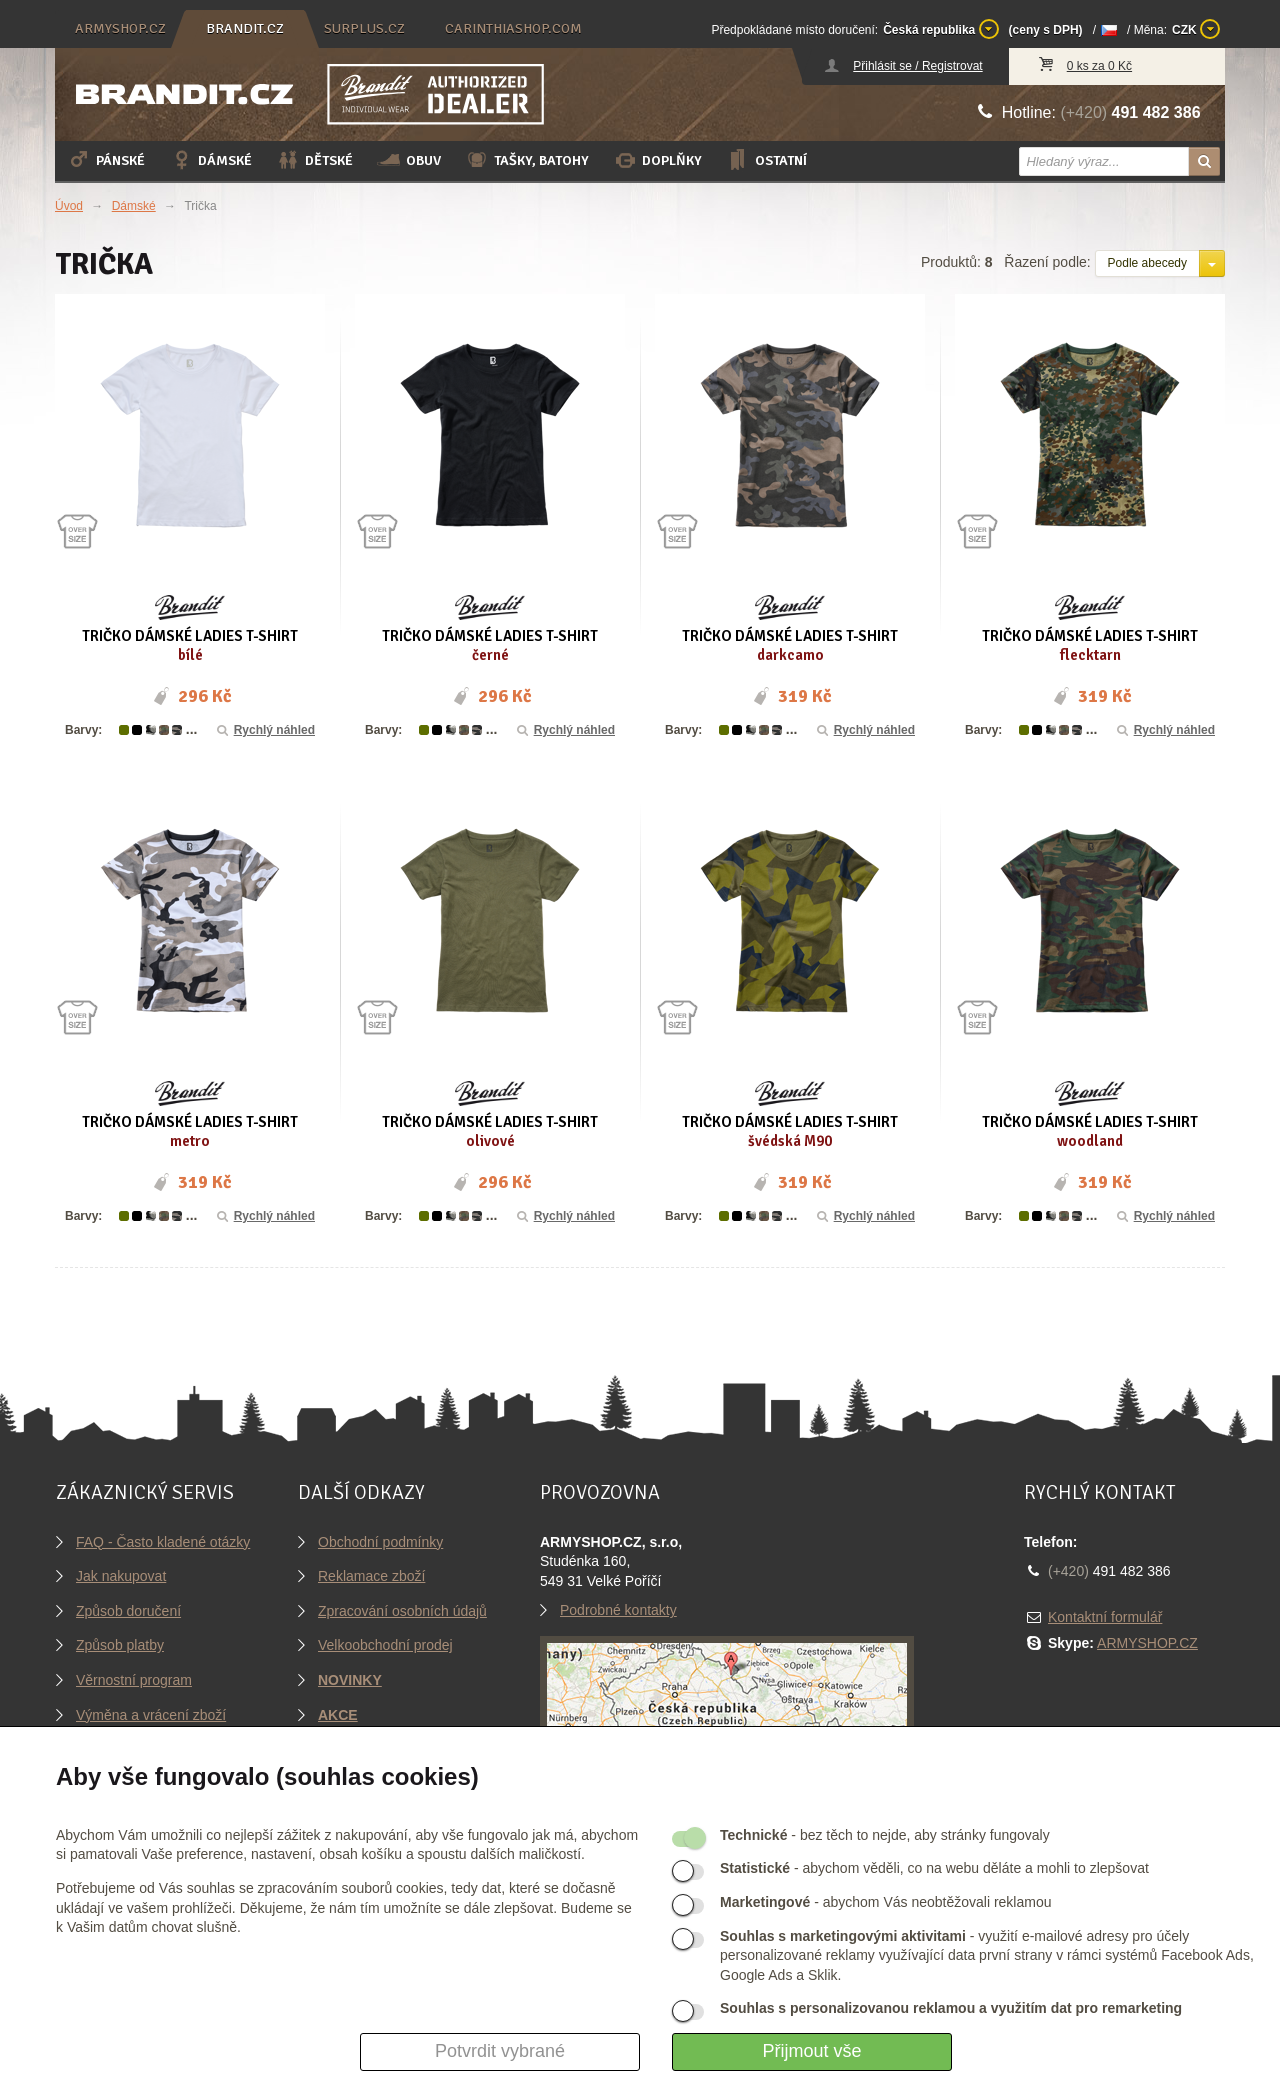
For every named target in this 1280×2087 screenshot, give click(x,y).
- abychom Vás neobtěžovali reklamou (885, 1902)
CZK (1196, 29)
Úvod (69, 206)
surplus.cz (364, 28)
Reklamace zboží (371, 1576)
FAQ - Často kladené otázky (163, 1542)
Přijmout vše (811, 2051)
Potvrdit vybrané (500, 2051)
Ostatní (766, 160)
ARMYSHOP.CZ (1147, 1643)
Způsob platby (120, 1645)
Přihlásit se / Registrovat (917, 66)
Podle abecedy (1147, 263)
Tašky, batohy (527, 160)
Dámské (210, 160)
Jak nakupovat (121, 1576)
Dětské (314, 160)
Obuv (409, 160)
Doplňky (657, 160)
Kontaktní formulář (1105, 1617)
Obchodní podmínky (380, 1542)
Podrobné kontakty (618, 1610)
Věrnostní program (134, 1680)
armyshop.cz (120, 28)
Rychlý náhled (264, 730)
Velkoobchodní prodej (385, 1645)
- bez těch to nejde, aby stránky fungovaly (885, 1835)
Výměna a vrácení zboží (151, 1715)
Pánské (106, 160)
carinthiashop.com (513, 28)
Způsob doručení (128, 1611)
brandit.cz (245, 28)
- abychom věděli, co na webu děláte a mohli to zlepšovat (934, 1868)
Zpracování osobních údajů (402, 1611)
